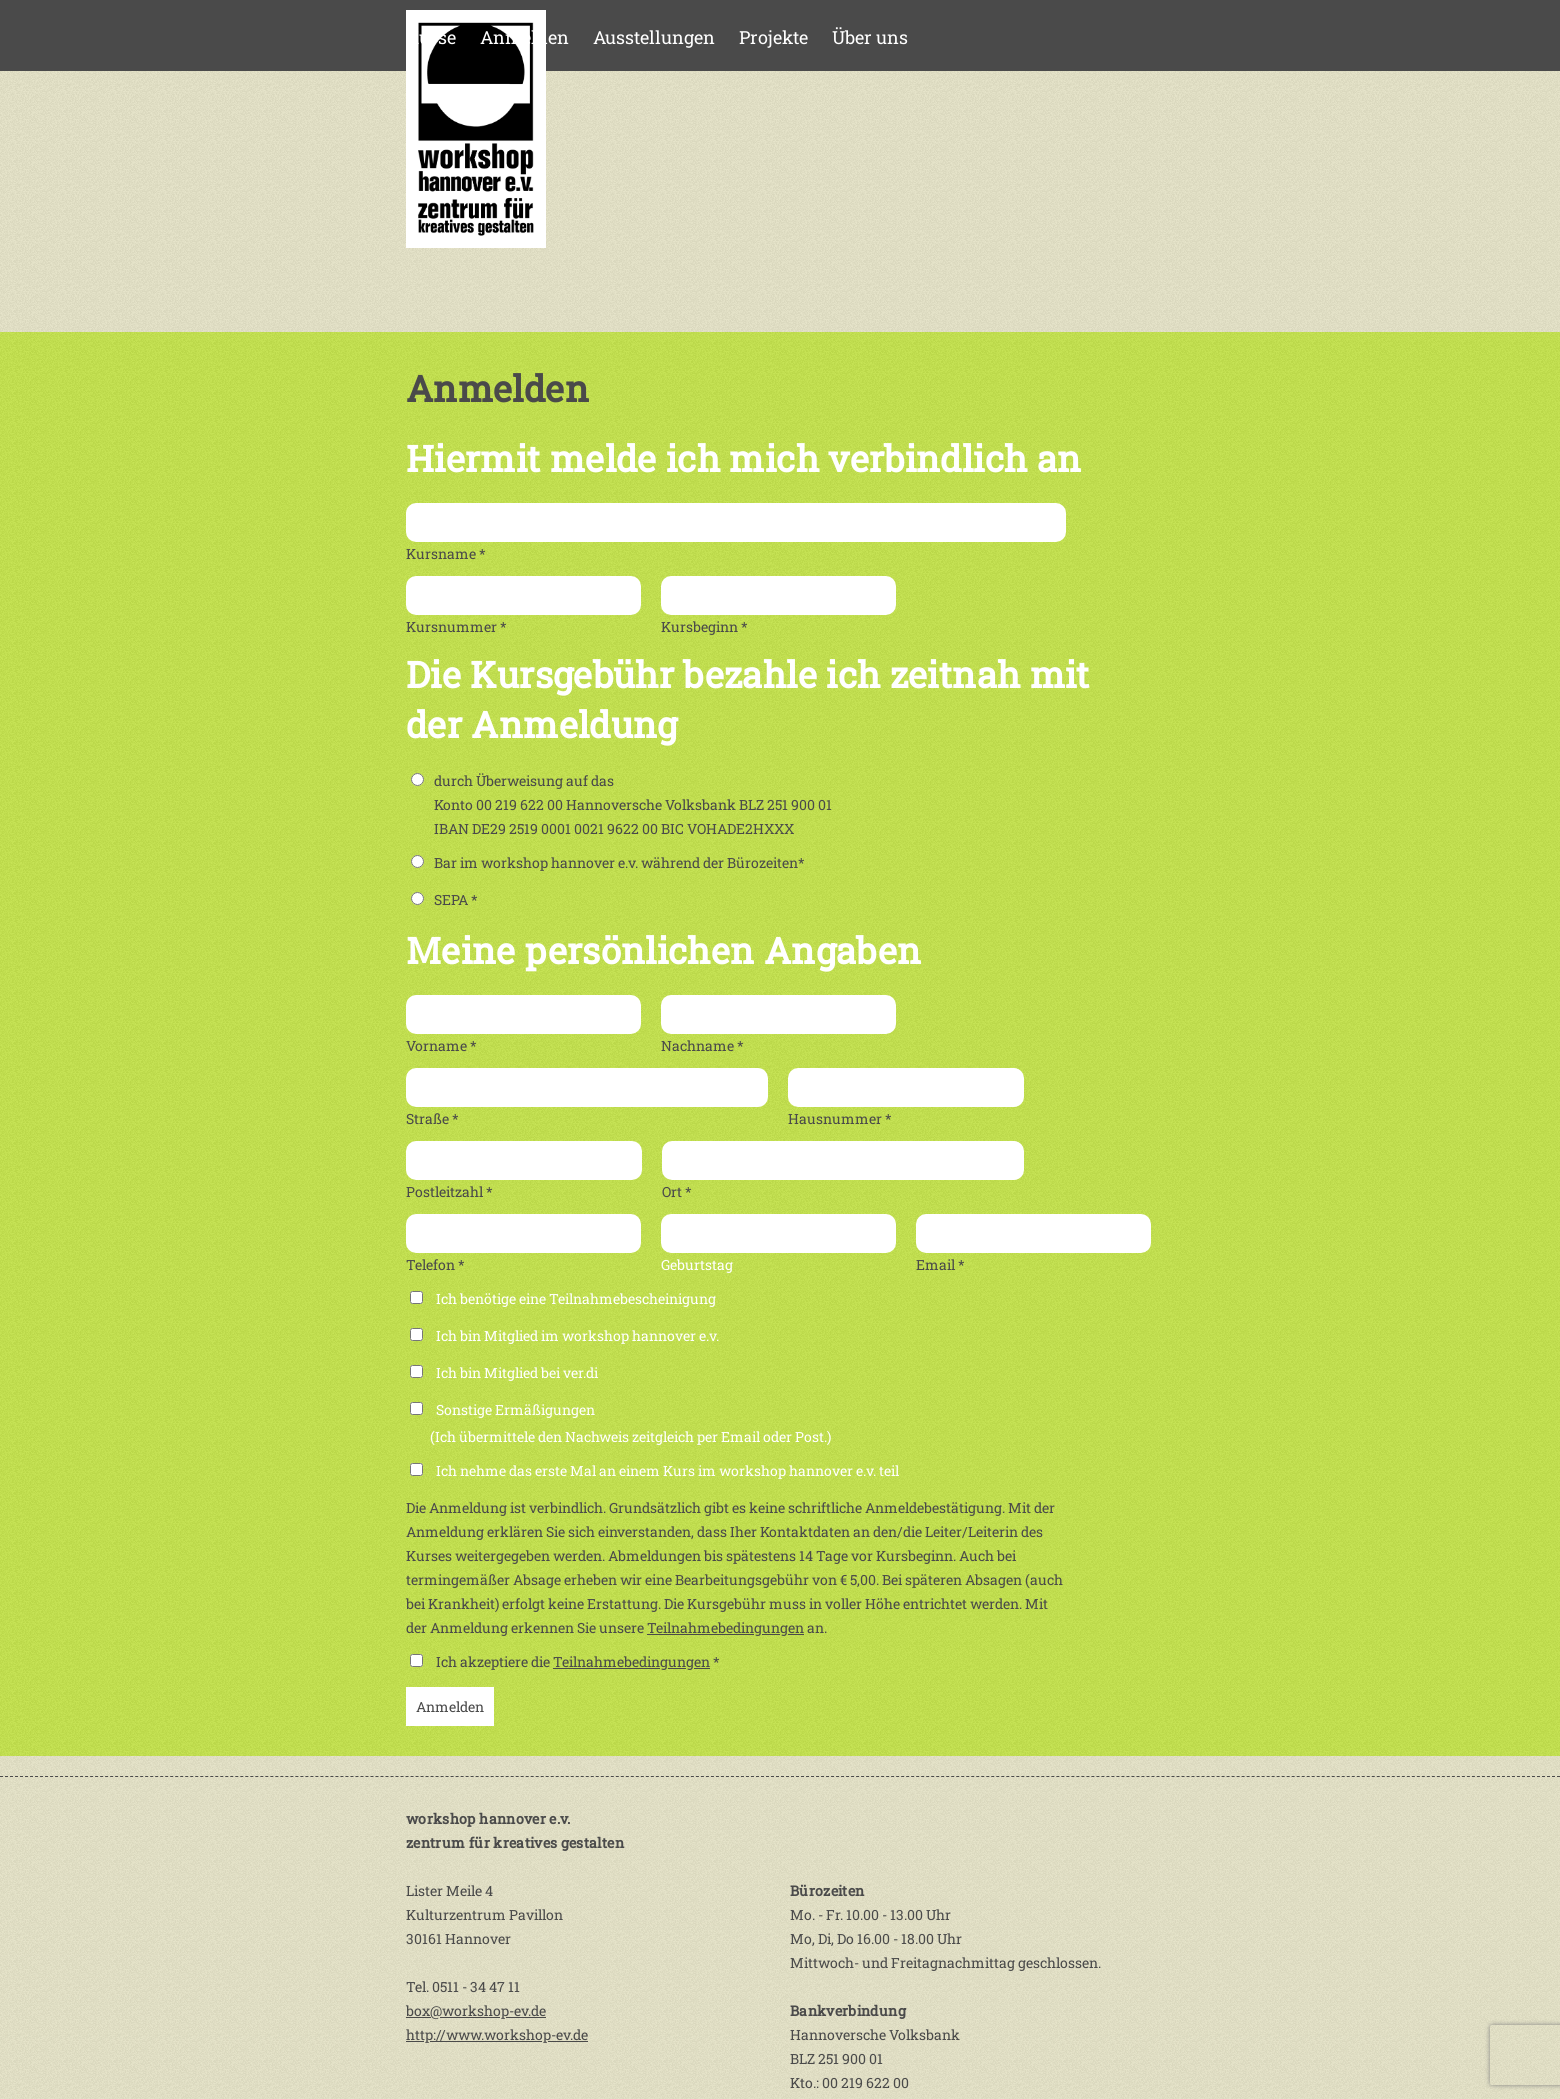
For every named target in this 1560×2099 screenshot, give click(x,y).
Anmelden (524, 37)
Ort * (677, 1191)
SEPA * (444, 899)
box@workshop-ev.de (476, 2010)
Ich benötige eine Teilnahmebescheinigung (576, 1298)
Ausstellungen (654, 37)
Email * (940, 1264)
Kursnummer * (456, 626)
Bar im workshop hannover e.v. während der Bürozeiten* (608, 862)
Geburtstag (697, 1264)
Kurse (431, 37)
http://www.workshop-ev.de (497, 2034)
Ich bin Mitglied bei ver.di (517, 1372)
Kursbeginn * (704, 626)
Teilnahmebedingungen (725, 1627)
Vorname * (441, 1045)
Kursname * (446, 553)
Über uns (870, 37)
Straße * (432, 1118)
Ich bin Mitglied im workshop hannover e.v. (577, 1335)
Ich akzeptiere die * (578, 1661)
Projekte (773, 37)
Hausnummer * (840, 1118)
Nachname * (702, 1045)
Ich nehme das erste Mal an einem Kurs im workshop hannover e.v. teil (667, 1470)
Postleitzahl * (449, 1191)
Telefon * (435, 1264)
